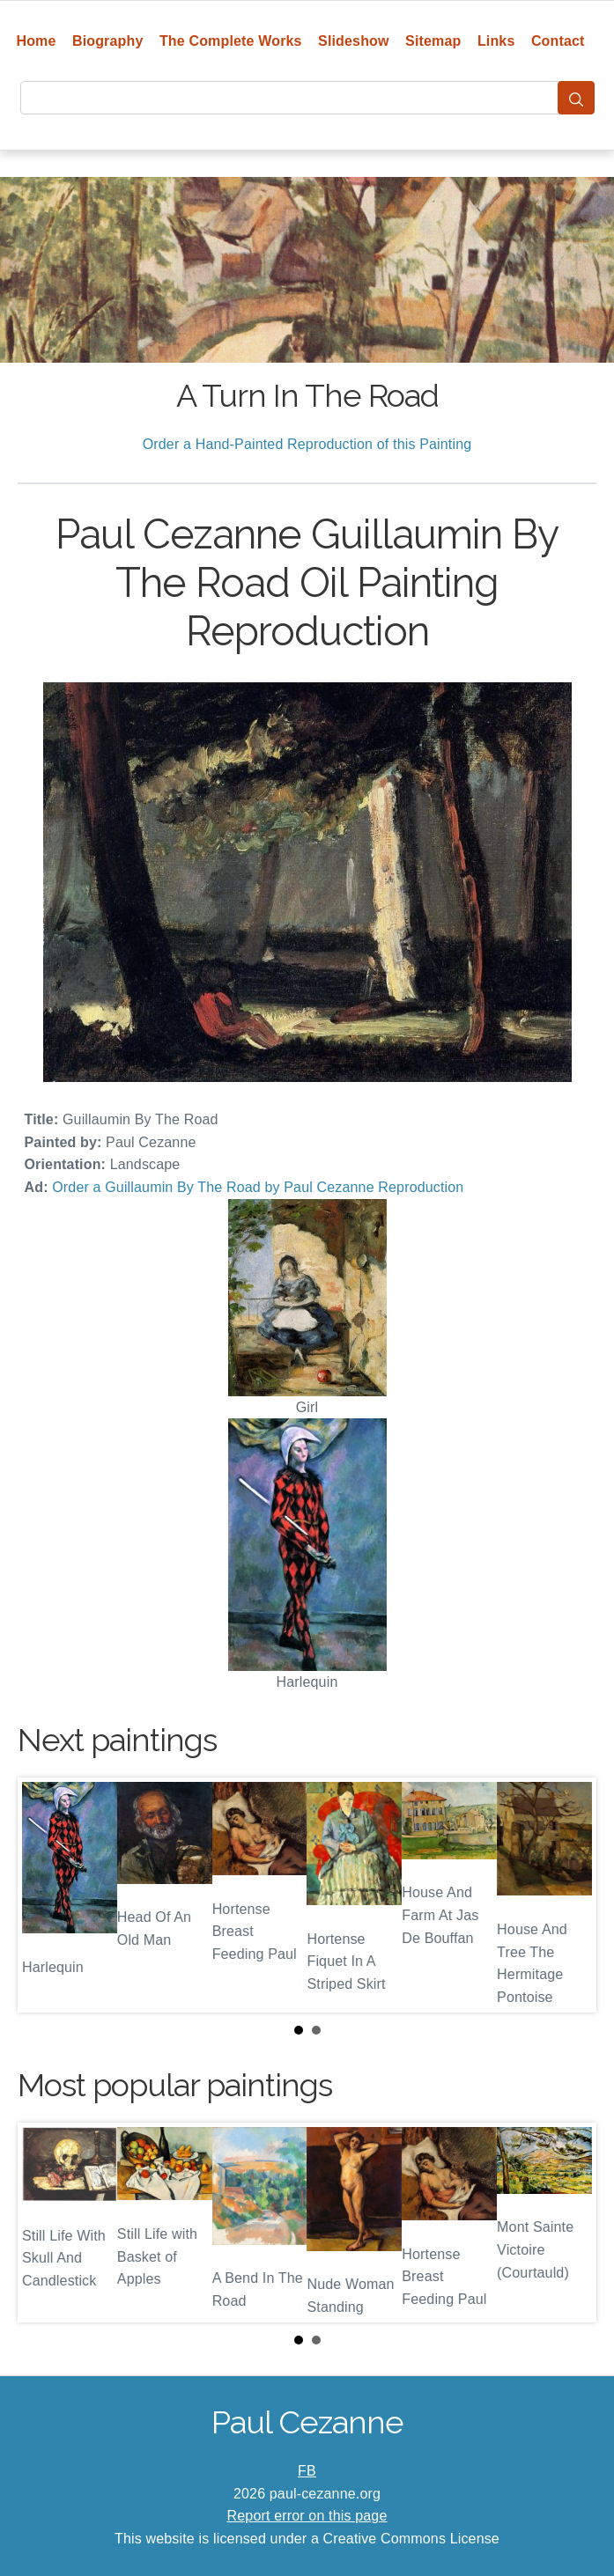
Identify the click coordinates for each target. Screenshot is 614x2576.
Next (569, 1895)
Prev (45, 1895)
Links (496, 40)
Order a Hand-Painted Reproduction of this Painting (307, 444)
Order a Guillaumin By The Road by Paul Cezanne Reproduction (257, 1187)
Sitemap (433, 40)
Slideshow (353, 40)
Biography (108, 40)
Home (35, 40)
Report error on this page (307, 2515)
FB (307, 2470)
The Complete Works (230, 40)
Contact (558, 40)
